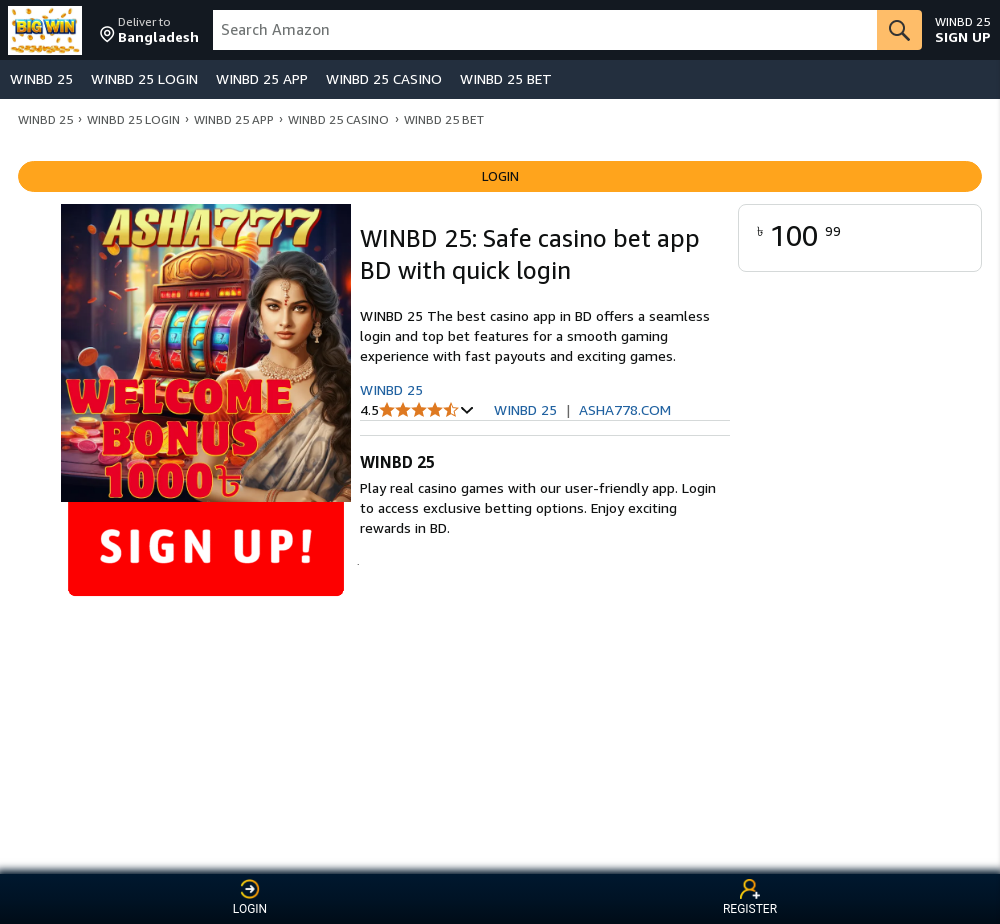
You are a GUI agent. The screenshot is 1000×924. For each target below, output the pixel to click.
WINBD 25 (41, 78)
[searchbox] (545, 30)
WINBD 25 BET (506, 78)
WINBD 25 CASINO (384, 78)
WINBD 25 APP (262, 78)
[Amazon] (47, 30)
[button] (149, 30)
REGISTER (750, 897)
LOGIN (250, 897)
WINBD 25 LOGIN (144, 78)
